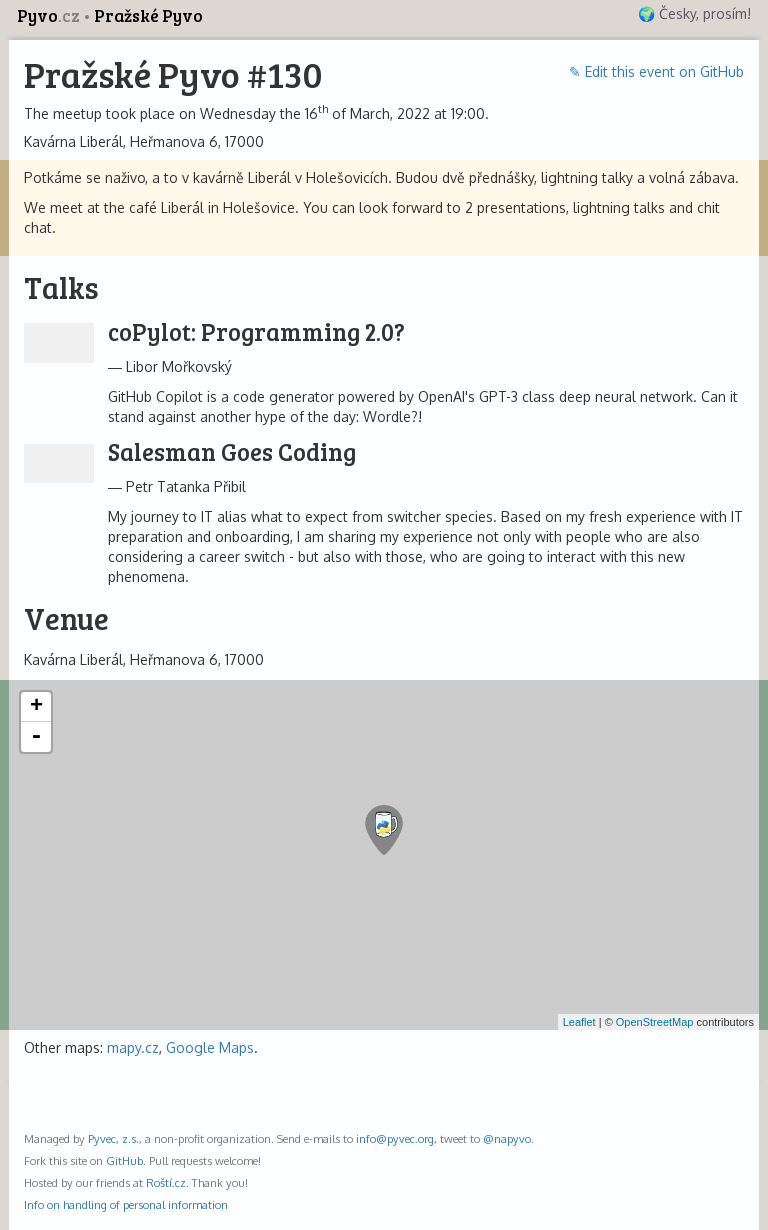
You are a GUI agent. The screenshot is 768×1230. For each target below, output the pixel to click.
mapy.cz (133, 1047)
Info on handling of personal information (126, 1204)
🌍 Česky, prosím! (694, 13)
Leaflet (579, 1022)
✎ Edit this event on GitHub (656, 71)
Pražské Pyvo (148, 15)
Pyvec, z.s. (113, 1138)
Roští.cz (166, 1182)
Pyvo (50, 15)
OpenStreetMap (655, 1022)
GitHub (124, 1160)
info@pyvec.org (395, 1138)
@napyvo (507, 1138)
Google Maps (210, 1047)
